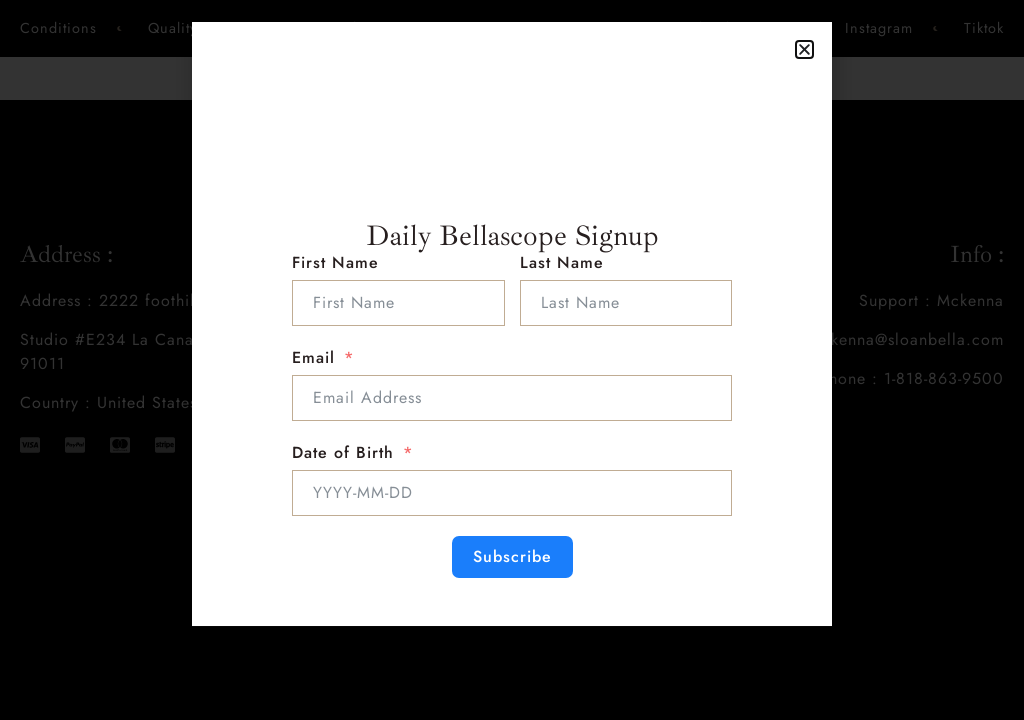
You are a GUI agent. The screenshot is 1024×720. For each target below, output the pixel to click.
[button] (804, 49)
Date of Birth (343, 452)
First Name (335, 262)
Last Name (562, 262)
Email (313, 357)
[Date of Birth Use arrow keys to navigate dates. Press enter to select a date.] (512, 493)
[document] (512, 360)
